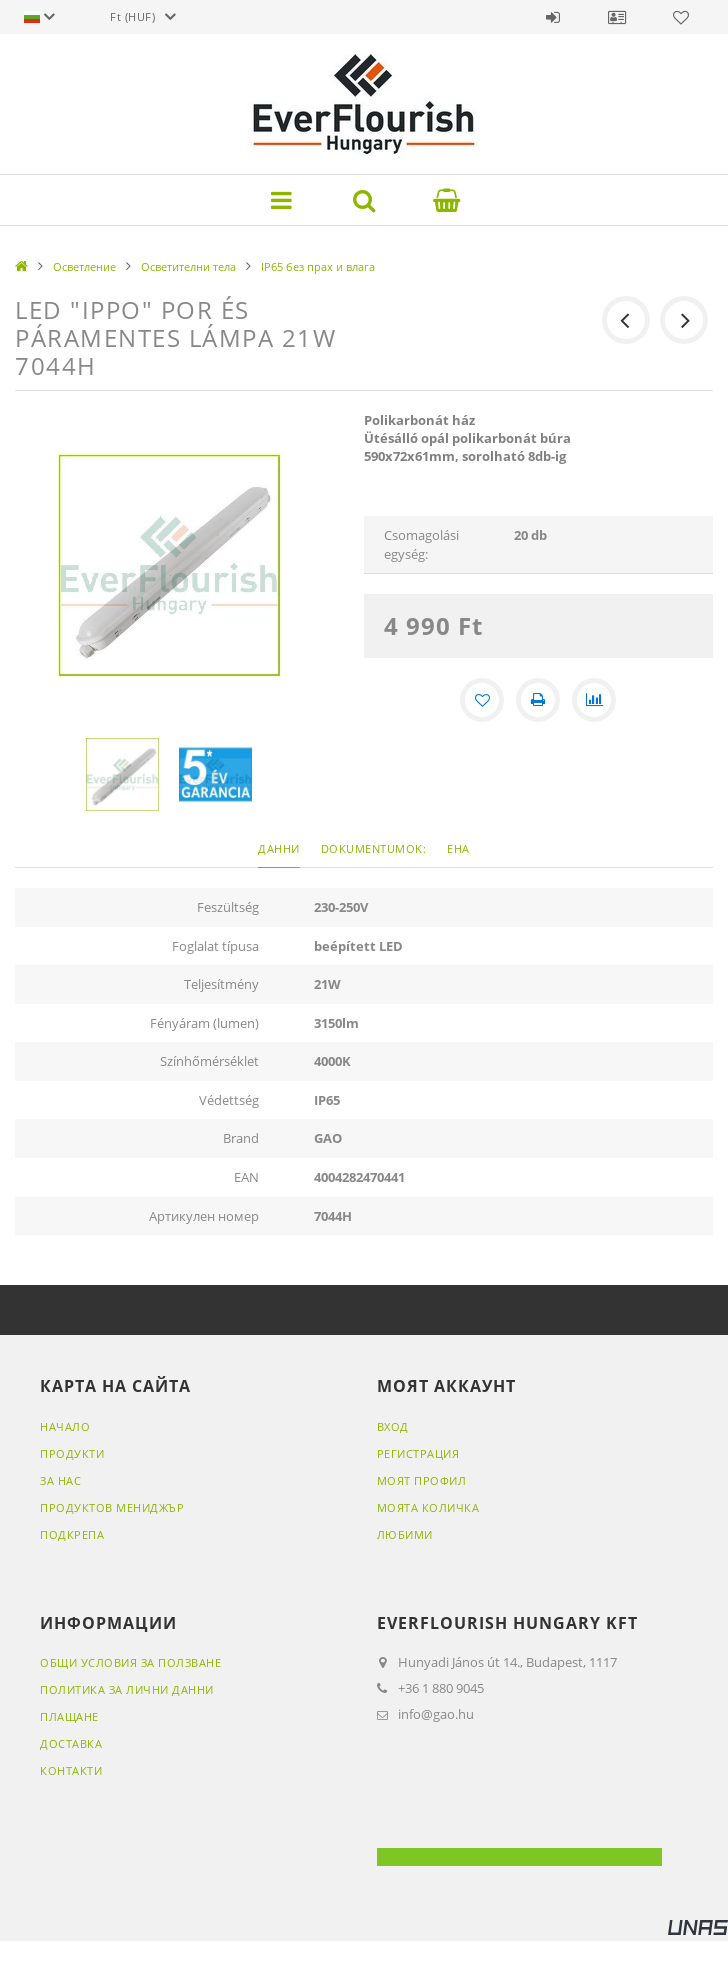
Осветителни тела (188, 266)
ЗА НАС (60, 1480)
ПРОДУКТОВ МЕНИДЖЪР (112, 1507)
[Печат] (538, 700)
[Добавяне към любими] (482, 700)
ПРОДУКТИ (72, 1453)
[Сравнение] (594, 700)
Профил (617, 17)
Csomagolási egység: (421, 544)
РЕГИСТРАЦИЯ (418, 1453)
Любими (681, 17)
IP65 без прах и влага (318, 266)
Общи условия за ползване (130, 1662)
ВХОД (393, 1426)
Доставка (71, 1743)
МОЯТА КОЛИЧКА (428, 1507)
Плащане (69, 1716)
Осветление (84, 266)
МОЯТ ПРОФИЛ (422, 1480)
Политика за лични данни (127, 1689)
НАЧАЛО (65, 1426)
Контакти (71, 1770)
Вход (553, 17)
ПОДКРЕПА (72, 1534)
